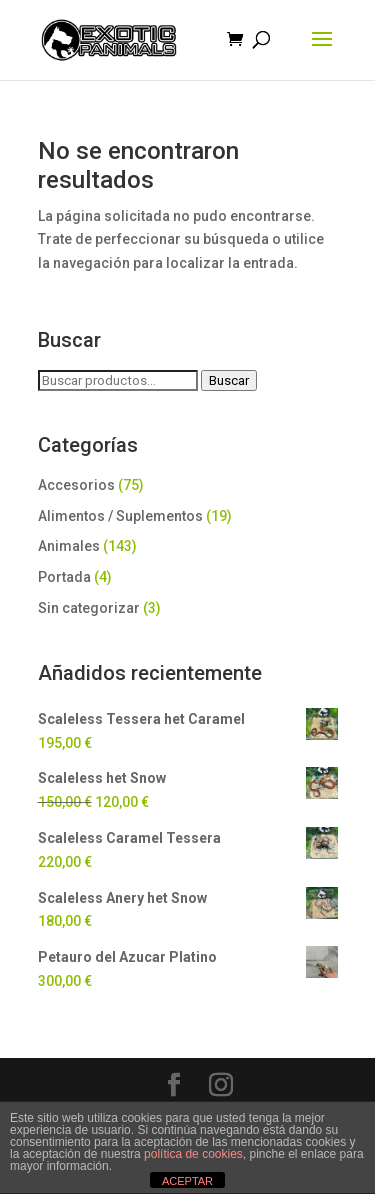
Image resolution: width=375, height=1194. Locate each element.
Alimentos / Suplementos (120, 516)
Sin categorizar (89, 608)
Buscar (229, 380)
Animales (69, 546)
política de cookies (193, 1154)
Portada (64, 577)
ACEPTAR (187, 1181)
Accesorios (76, 485)
